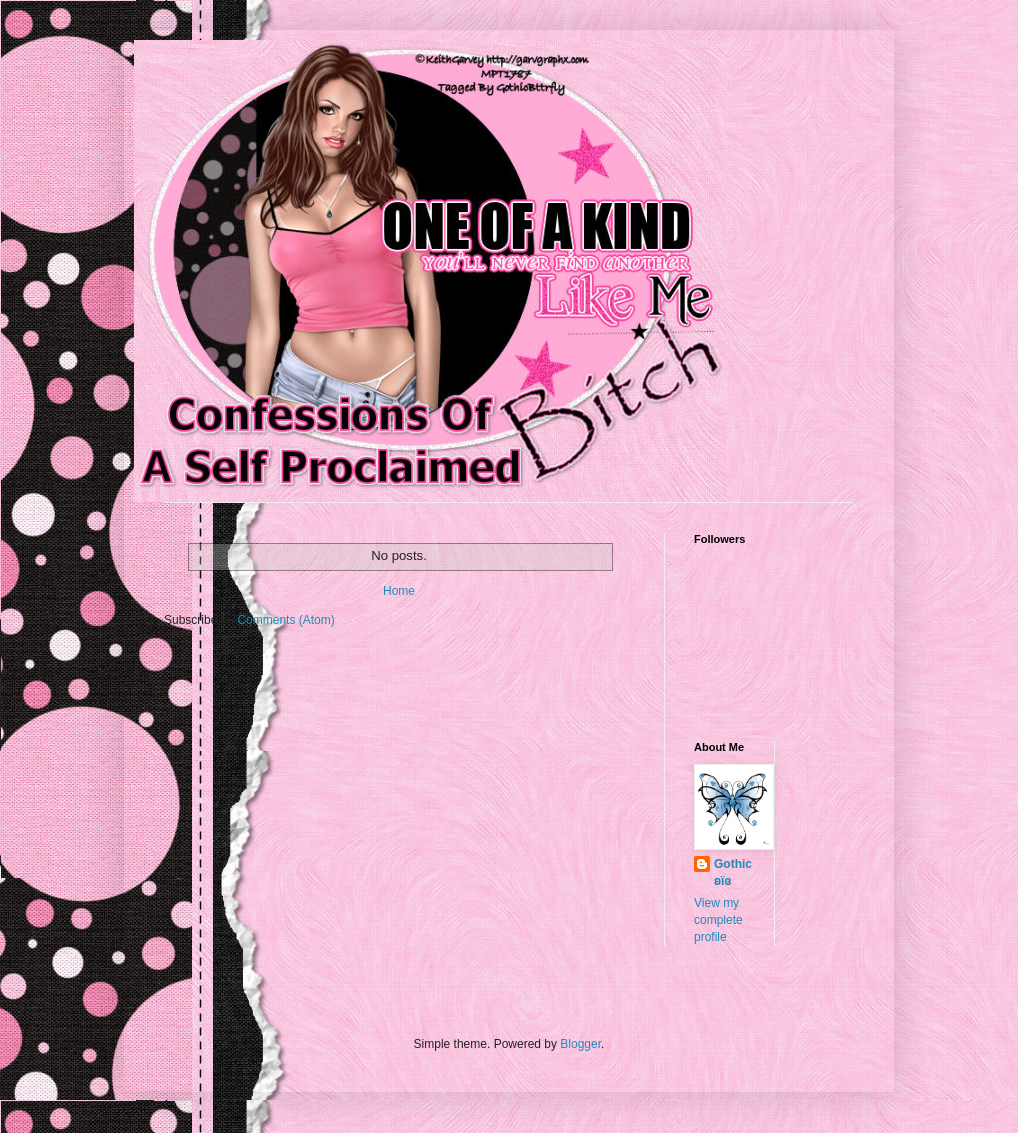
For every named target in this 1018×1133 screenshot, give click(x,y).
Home (399, 591)
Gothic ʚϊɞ (733, 872)
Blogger (580, 1044)
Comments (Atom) (285, 620)
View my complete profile (718, 920)
